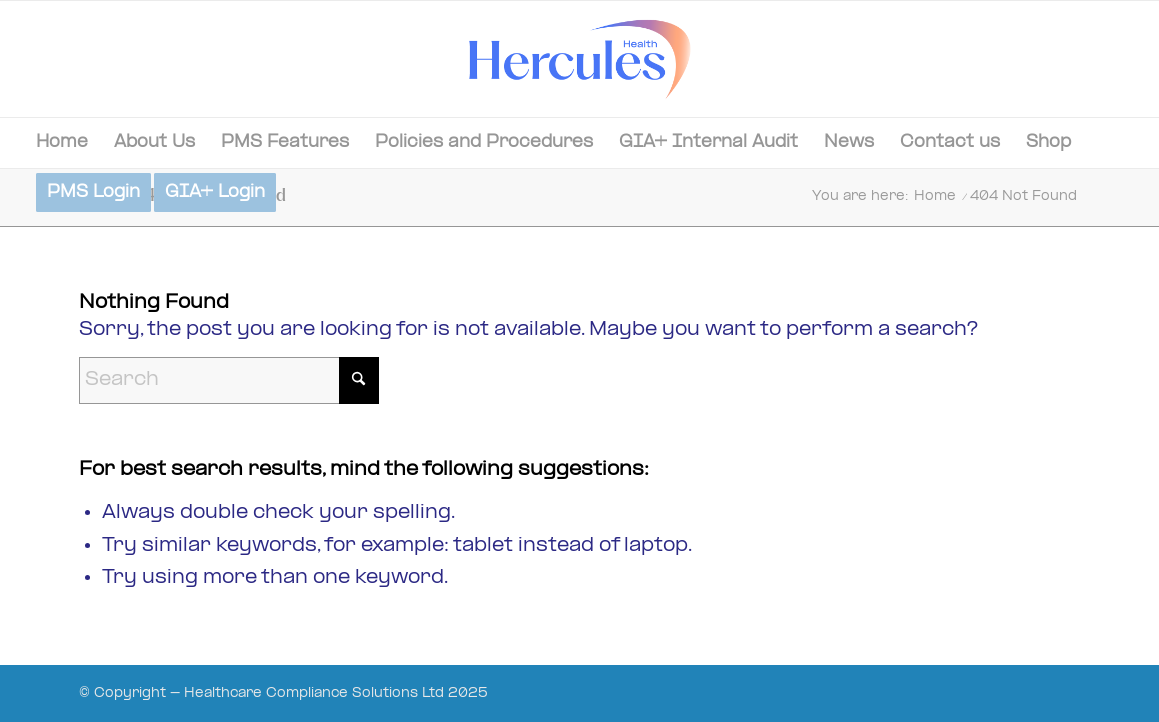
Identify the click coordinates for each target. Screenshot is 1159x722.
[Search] (229, 380)
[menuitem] (62, 143)
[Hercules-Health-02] (579, 59)
